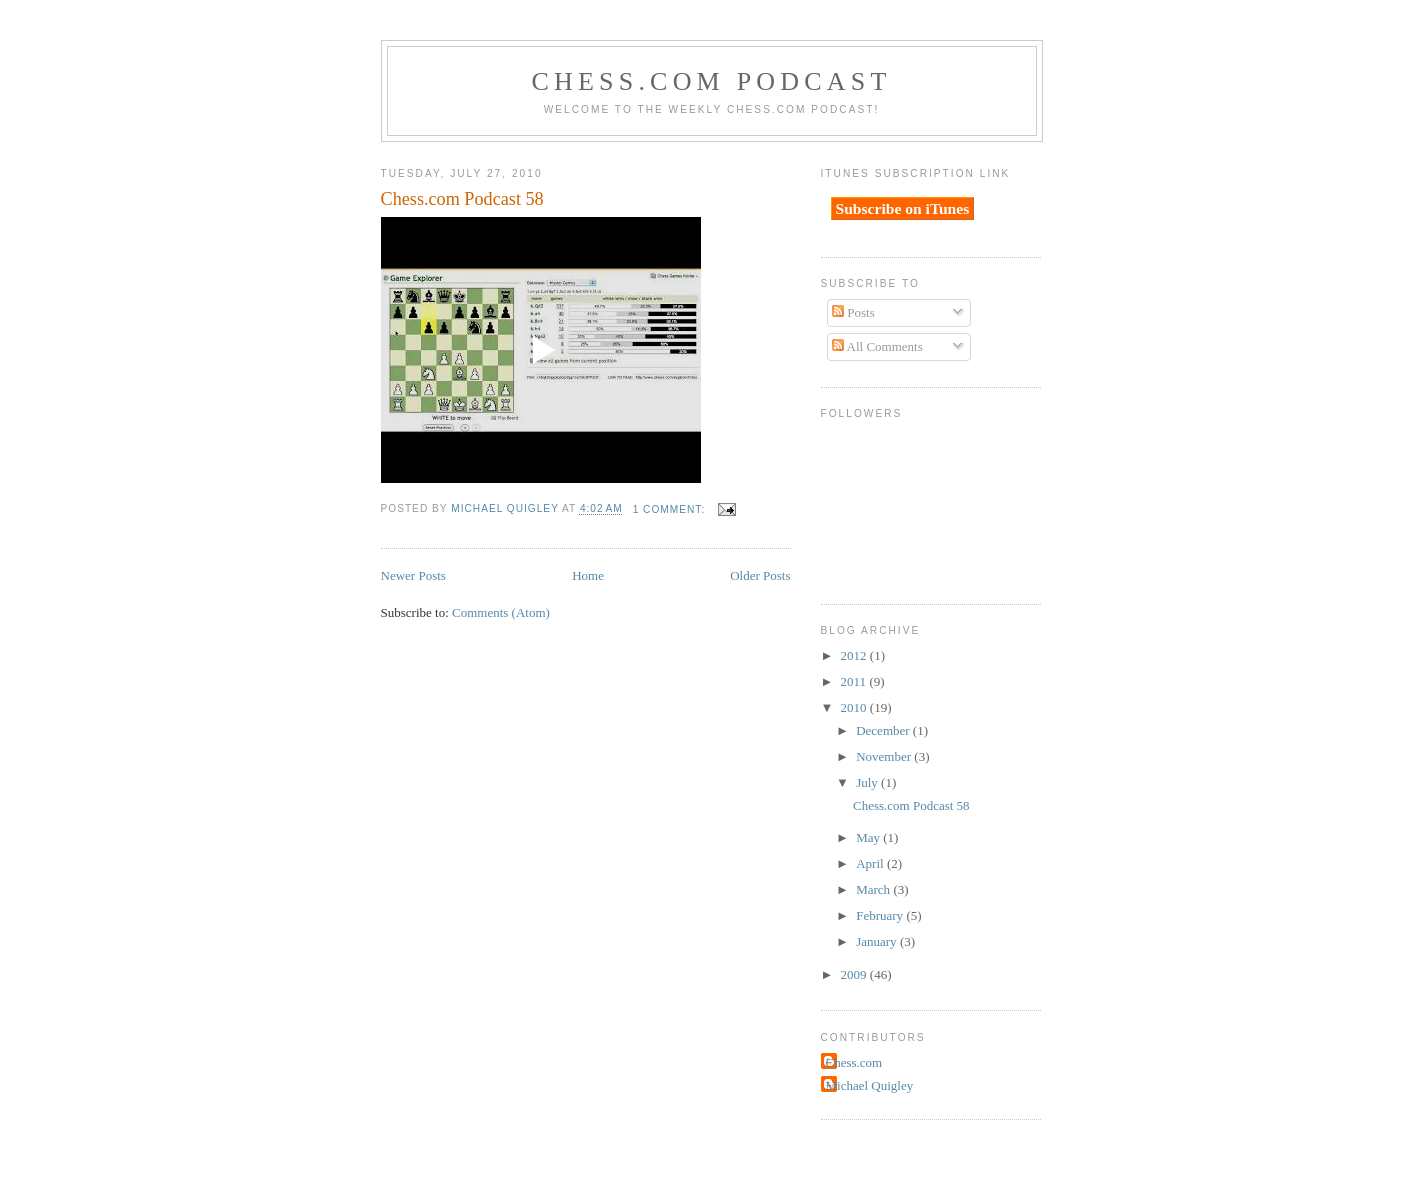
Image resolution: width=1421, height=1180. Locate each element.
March (874, 889)
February (881, 915)
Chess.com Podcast (711, 81)
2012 (855, 655)
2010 (855, 707)
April (871, 863)
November (885, 756)
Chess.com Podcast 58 (462, 199)
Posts (853, 312)
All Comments (877, 346)
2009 (855, 974)
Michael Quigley (870, 1085)
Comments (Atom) (501, 612)
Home (588, 575)
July (868, 782)
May (869, 837)
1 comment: (671, 509)
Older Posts (760, 575)
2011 (855, 681)
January (878, 941)
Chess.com (854, 1062)
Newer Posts (413, 575)
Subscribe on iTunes (903, 208)
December (884, 730)
